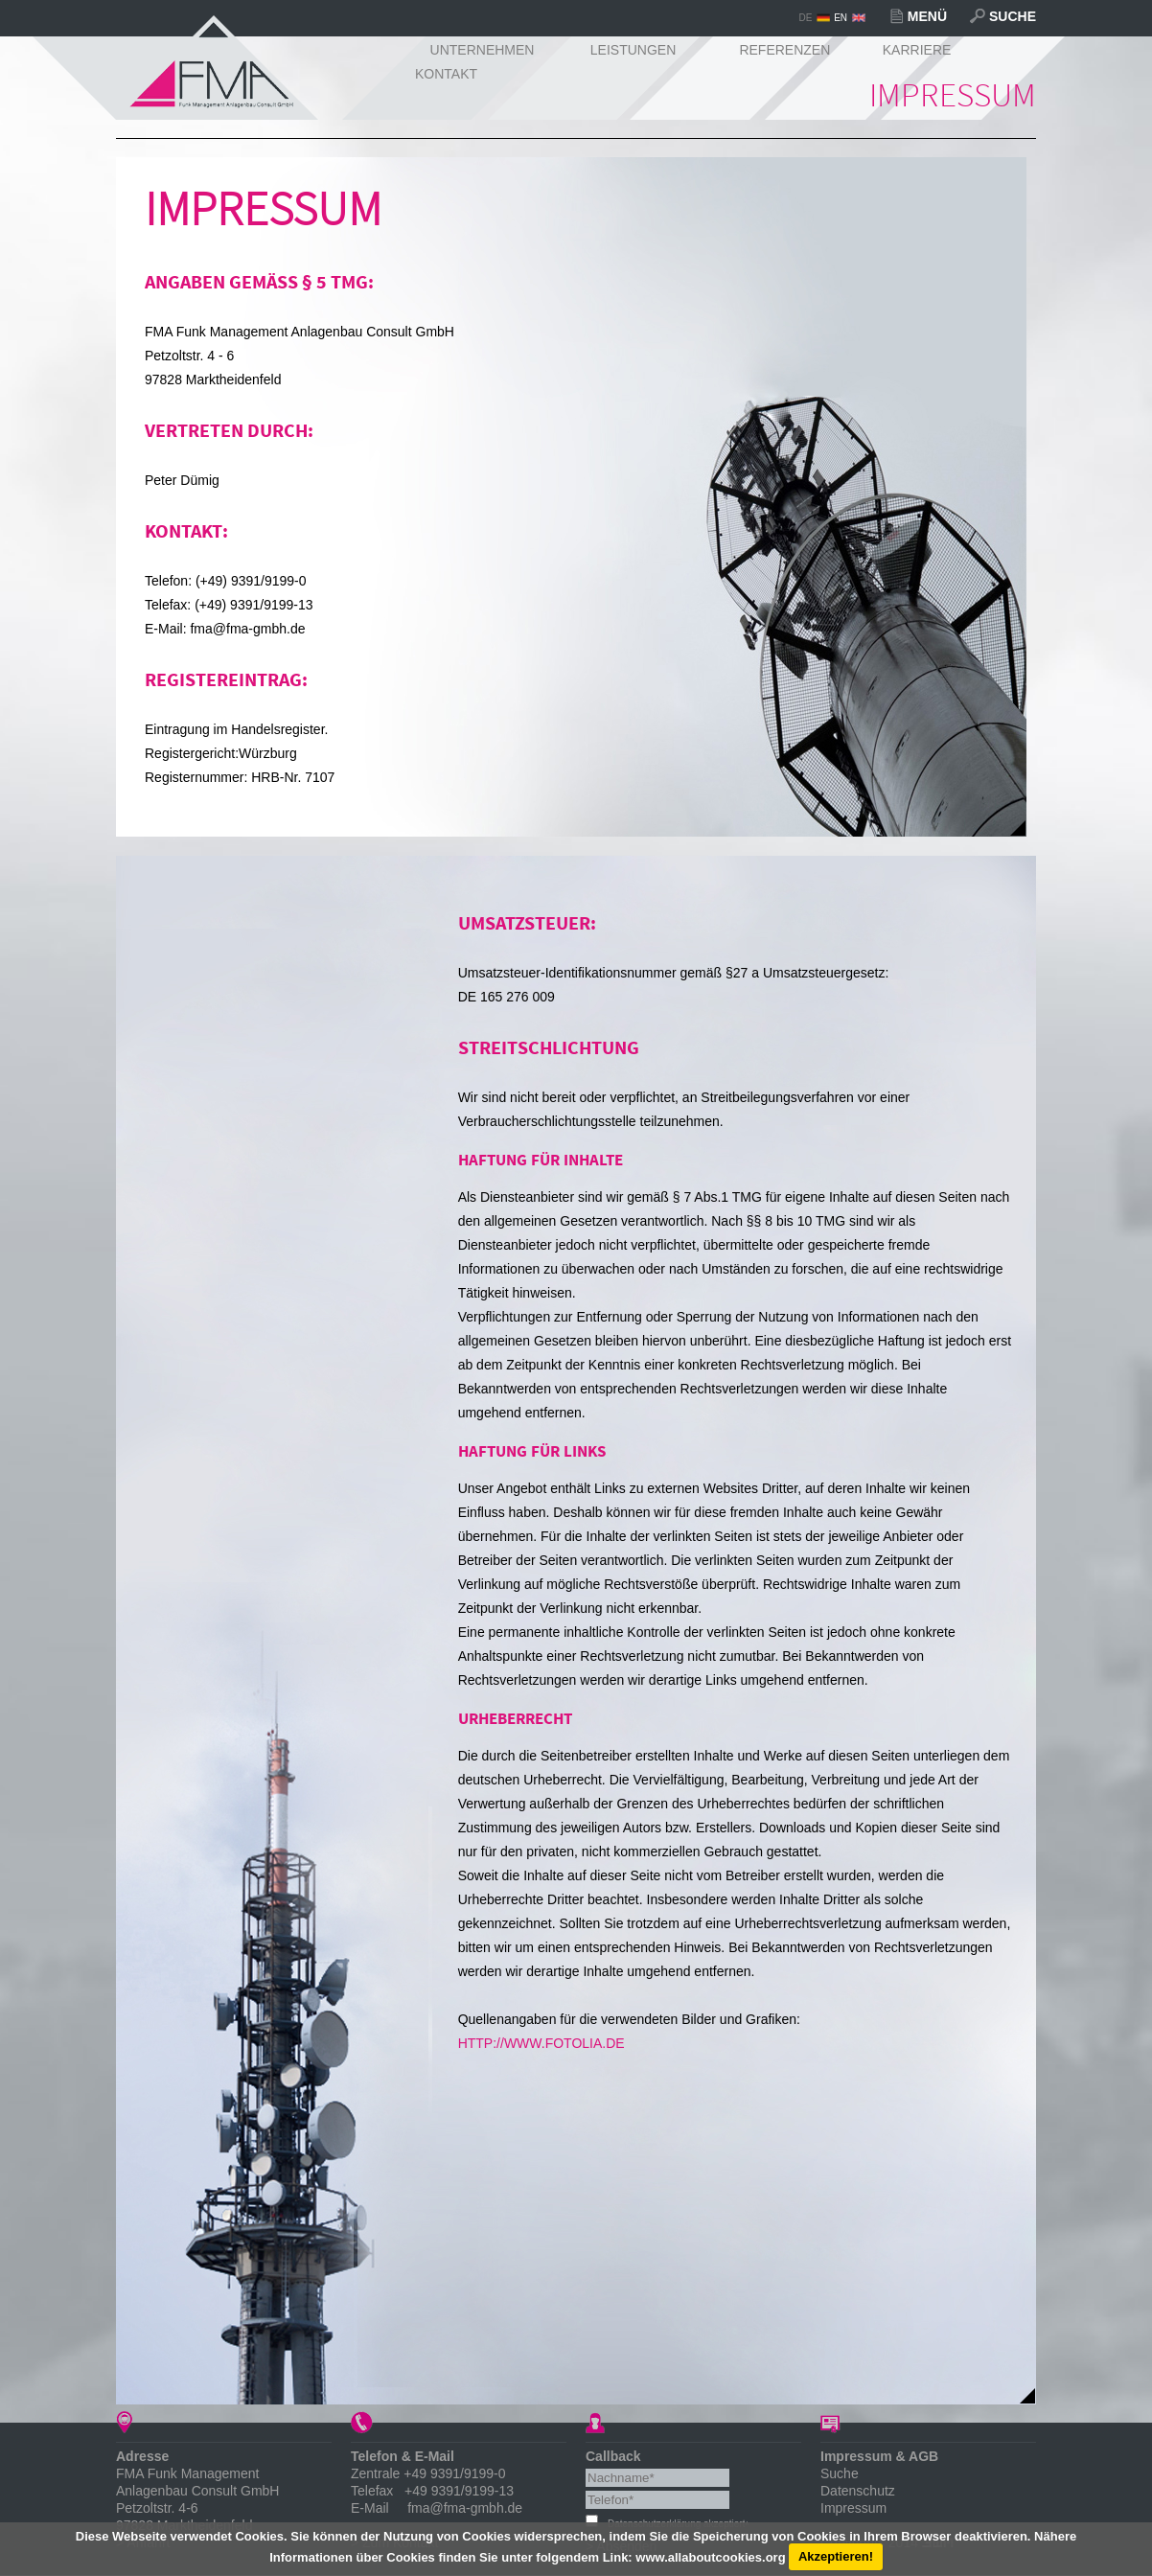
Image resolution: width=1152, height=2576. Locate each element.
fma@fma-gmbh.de (464, 2508)
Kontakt (446, 73)
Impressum (853, 2508)
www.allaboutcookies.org (710, 2556)
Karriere (917, 50)
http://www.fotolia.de (541, 2043)
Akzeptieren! (835, 2556)
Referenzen (784, 50)
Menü (927, 16)
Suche (1012, 16)
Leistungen (633, 50)
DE (805, 17)
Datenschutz (857, 2490)
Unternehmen (482, 50)
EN (840, 17)
